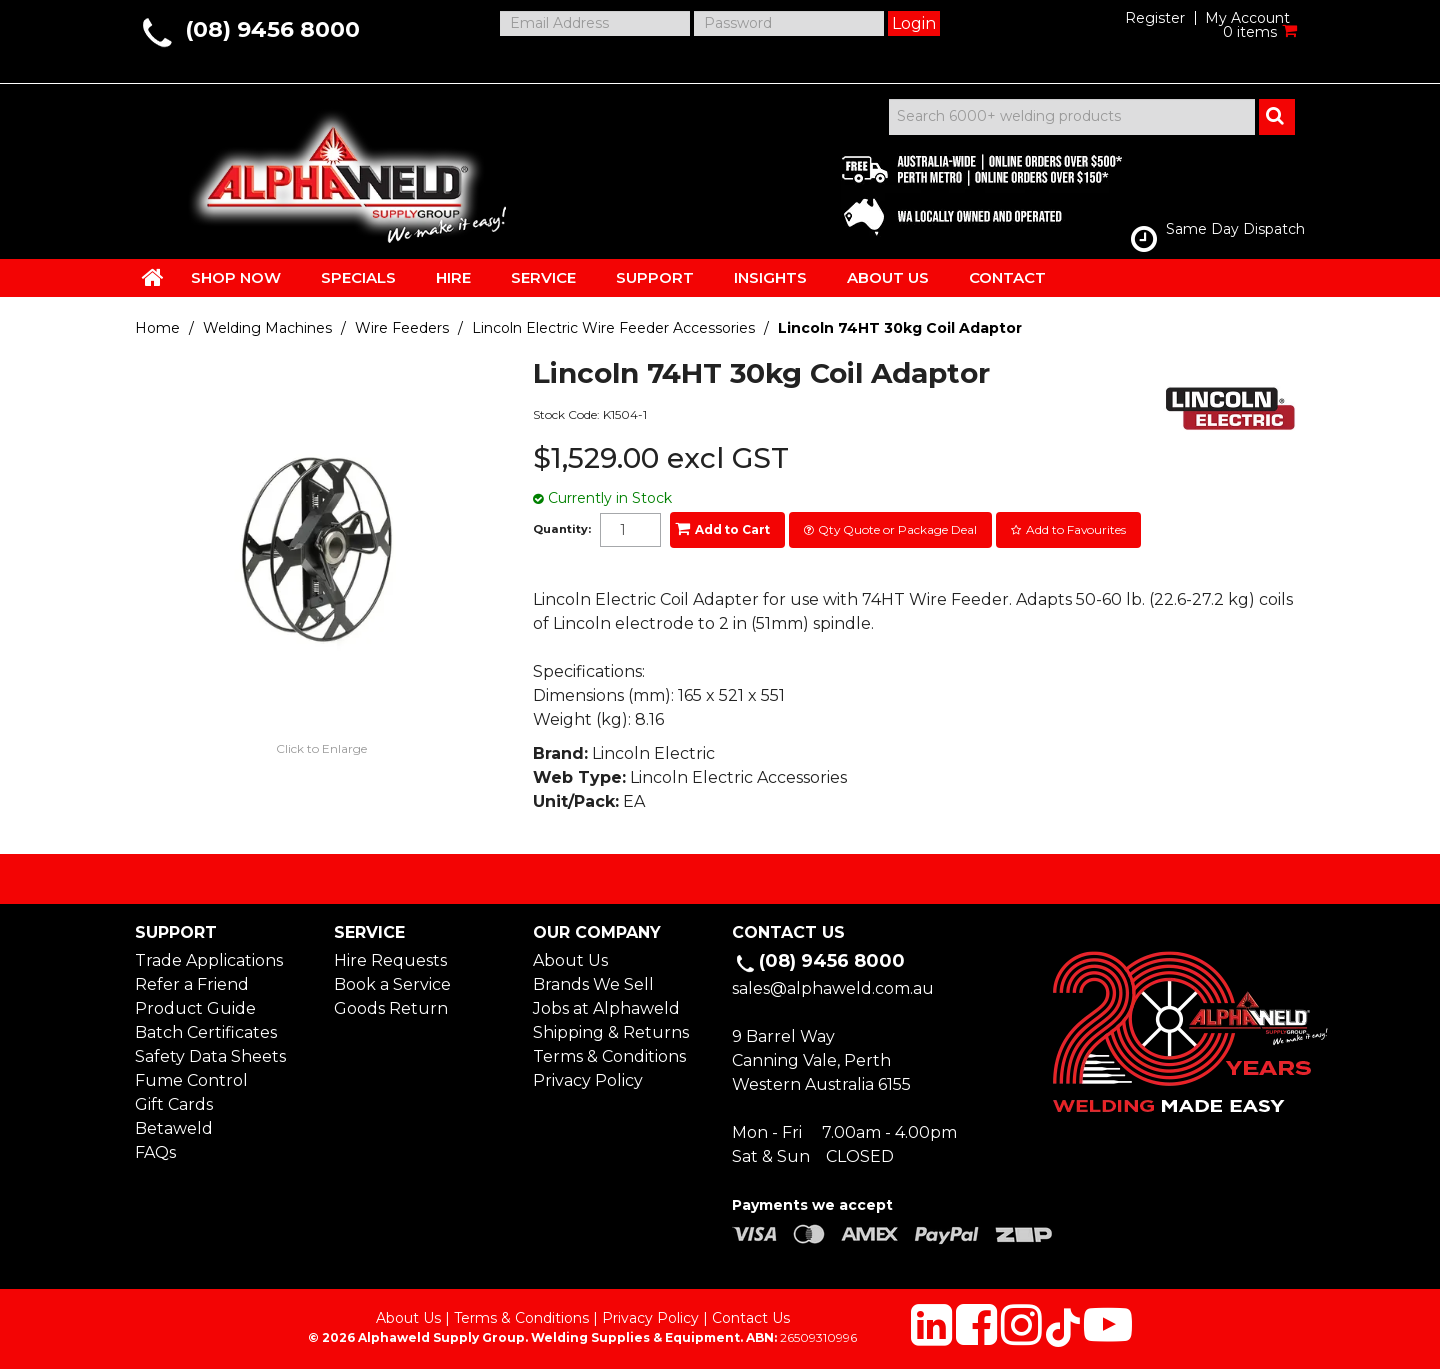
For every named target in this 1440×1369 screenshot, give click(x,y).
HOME (153, 277)
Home (157, 328)
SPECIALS (358, 277)
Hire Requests (390, 960)
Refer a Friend (192, 984)
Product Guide (195, 1008)
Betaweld (174, 1128)
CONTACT (1007, 277)
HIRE (453, 277)
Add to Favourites (1076, 529)
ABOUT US (888, 277)
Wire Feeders (402, 328)
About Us (570, 960)
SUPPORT (655, 277)
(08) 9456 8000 (272, 29)
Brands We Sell (593, 984)
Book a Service (392, 984)
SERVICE (543, 277)
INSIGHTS (770, 277)
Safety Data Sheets (210, 1056)
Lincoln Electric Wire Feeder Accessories (613, 328)
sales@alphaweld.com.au (833, 988)
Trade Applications (209, 960)
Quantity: (562, 529)
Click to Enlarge (321, 748)
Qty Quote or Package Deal (897, 529)
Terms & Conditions (609, 1056)
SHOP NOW (236, 277)
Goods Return (391, 1008)
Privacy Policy (588, 1080)
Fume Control (191, 1080)
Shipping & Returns (611, 1032)
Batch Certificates (206, 1032)
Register (1155, 18)
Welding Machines (267, 328)
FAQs (155, 1152)
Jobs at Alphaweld (606, 1008)
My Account (1247, 18)
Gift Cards (174, 1104)
